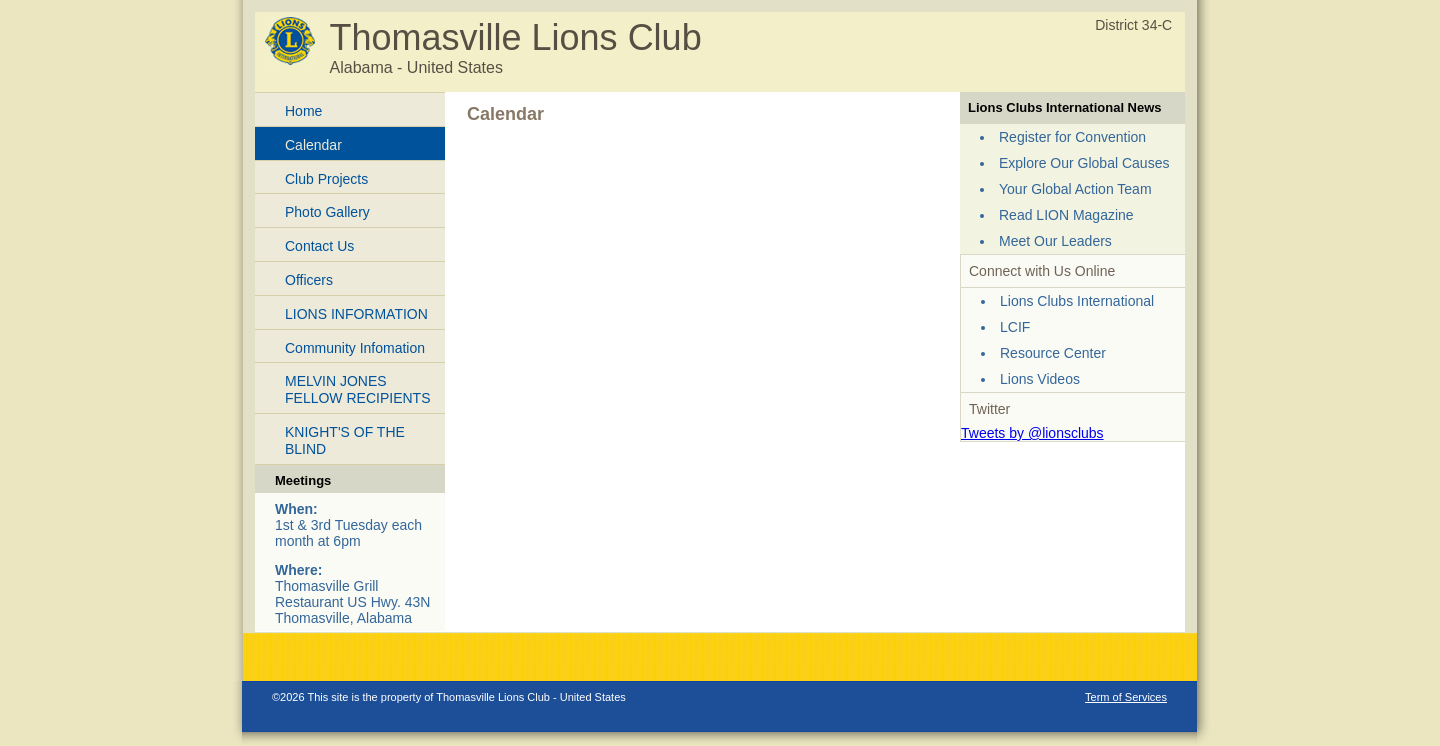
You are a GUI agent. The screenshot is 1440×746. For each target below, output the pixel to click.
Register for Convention (1072, 137)
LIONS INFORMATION (356, 314)
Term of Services (1126, 697)
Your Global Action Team (1075, 189)
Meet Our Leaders (1055, 241)
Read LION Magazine (1066, 215)
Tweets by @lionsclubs (1032, 433)
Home (303, 111)
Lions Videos (1040, 379)
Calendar (313, 145)
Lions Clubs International (1077, 301)
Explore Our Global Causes (1084, 163)
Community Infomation (355, 348)
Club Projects (326, 179)
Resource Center (1053, 353)
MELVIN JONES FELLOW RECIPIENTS (357, 389)
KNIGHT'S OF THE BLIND (345, 440)
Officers (309, 280)
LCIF (1015, 327)
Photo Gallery (327, 212)
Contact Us (319, 246)
